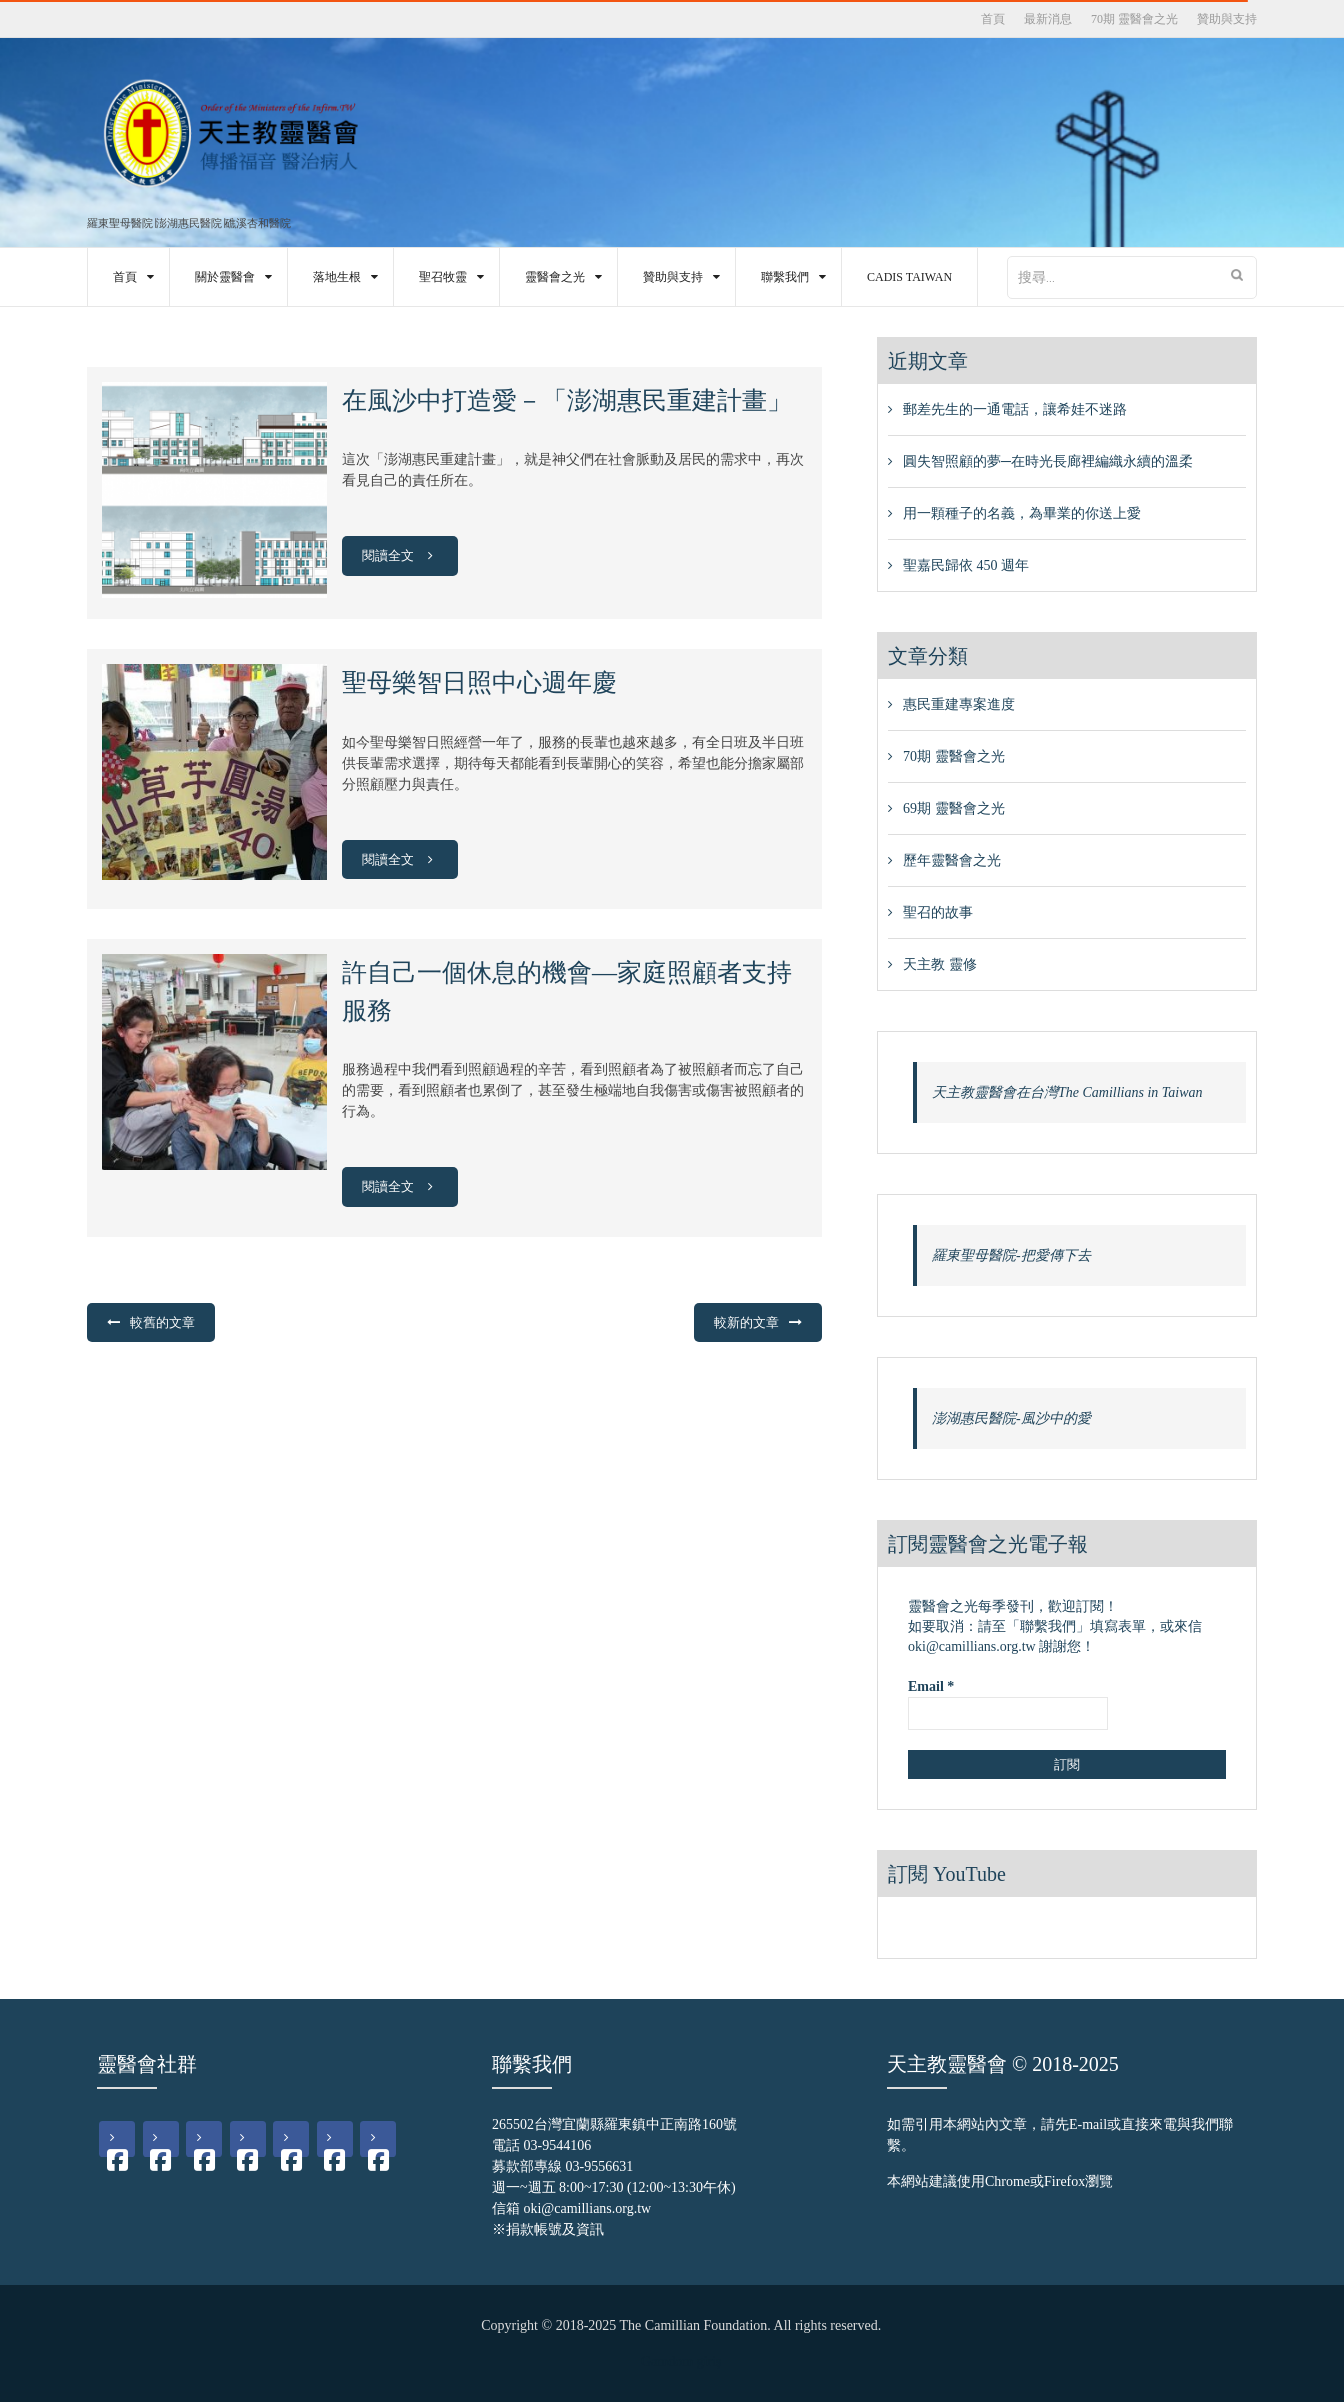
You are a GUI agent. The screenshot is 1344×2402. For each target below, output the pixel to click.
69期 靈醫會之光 (954, 808)
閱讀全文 (400, 555)
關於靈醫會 (225, 277)
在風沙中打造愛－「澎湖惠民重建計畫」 (567, 400)
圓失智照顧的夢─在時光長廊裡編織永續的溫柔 (1048, 461)
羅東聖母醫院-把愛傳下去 (1011, 1255)
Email (931, 1686)
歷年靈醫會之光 (952, 860)
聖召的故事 (938, 912)
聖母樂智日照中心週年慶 (479, 682)
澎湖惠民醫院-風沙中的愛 (1011, 1418)
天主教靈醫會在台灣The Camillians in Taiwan (1067, 1092)
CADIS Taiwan (909, 277)
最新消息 (1048, 19)
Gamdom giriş (681, 2361)
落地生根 (337, 277)
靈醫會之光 (555, 277)
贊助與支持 (1227, 19)
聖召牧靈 (443, 277)
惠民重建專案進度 (959, 704)
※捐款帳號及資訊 (548, 2229)
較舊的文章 (162, 1322)
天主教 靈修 (940, 964)
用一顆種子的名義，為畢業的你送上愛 (1022, 513)
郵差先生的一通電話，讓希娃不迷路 (1015, 409)
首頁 (993, 19)
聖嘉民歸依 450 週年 (966, 565)
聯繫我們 (785, 277)
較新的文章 (746, 1322)
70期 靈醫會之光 (1134, 19)
